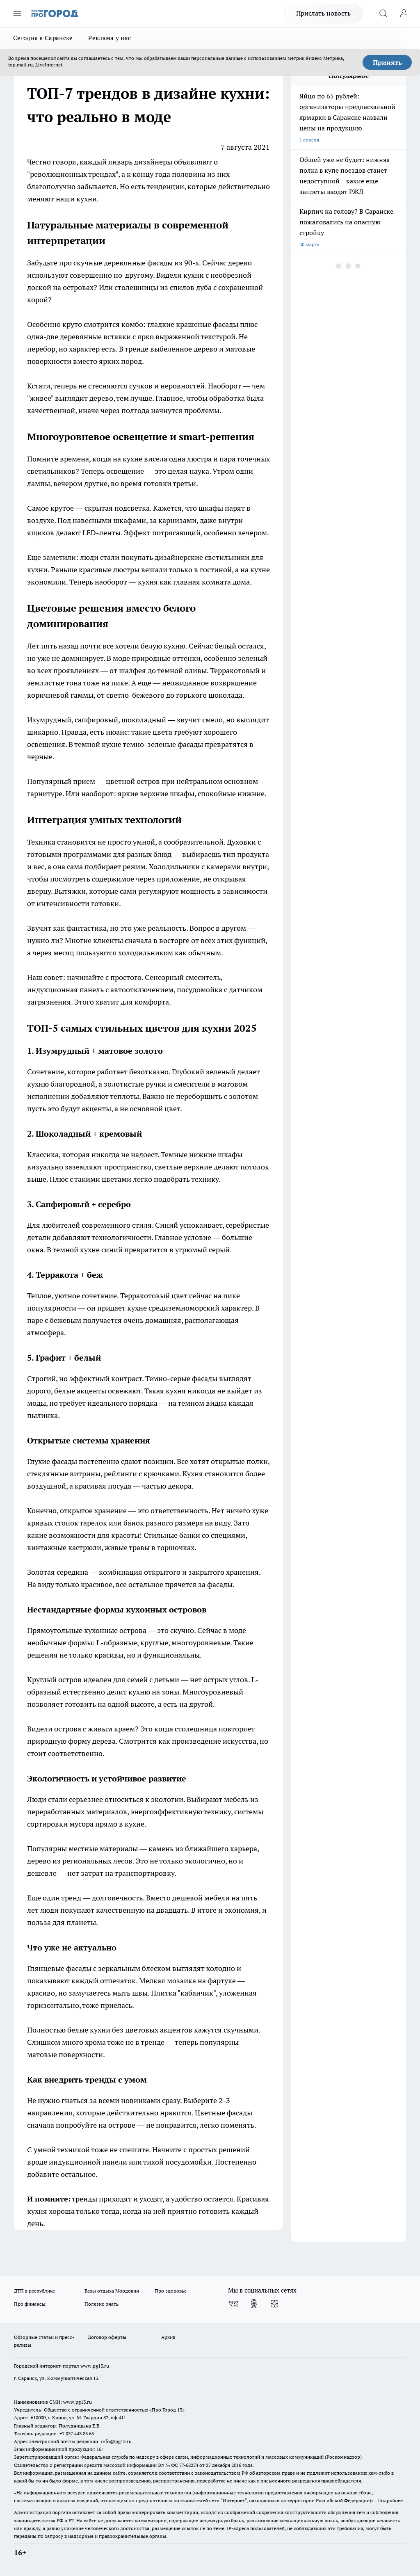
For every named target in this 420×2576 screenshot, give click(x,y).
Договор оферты (107, 2337)
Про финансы (30, 2304)
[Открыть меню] (17, 13)
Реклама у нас (109, 38)
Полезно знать (101, 2304)
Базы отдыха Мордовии (111, 2291)
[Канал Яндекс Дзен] (274, 2303)
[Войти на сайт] (403, 13)
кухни (86, 198)
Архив (168, 2337)
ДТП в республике (34, 2291)
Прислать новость (323, 13)
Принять (387, 62)
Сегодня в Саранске (43, 38)
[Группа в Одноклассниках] (254, 2303)
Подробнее (390, 2500)
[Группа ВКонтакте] (233, 2303)
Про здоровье (171, 2291)
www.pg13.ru (94, 2366)
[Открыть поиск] (383, 13)
